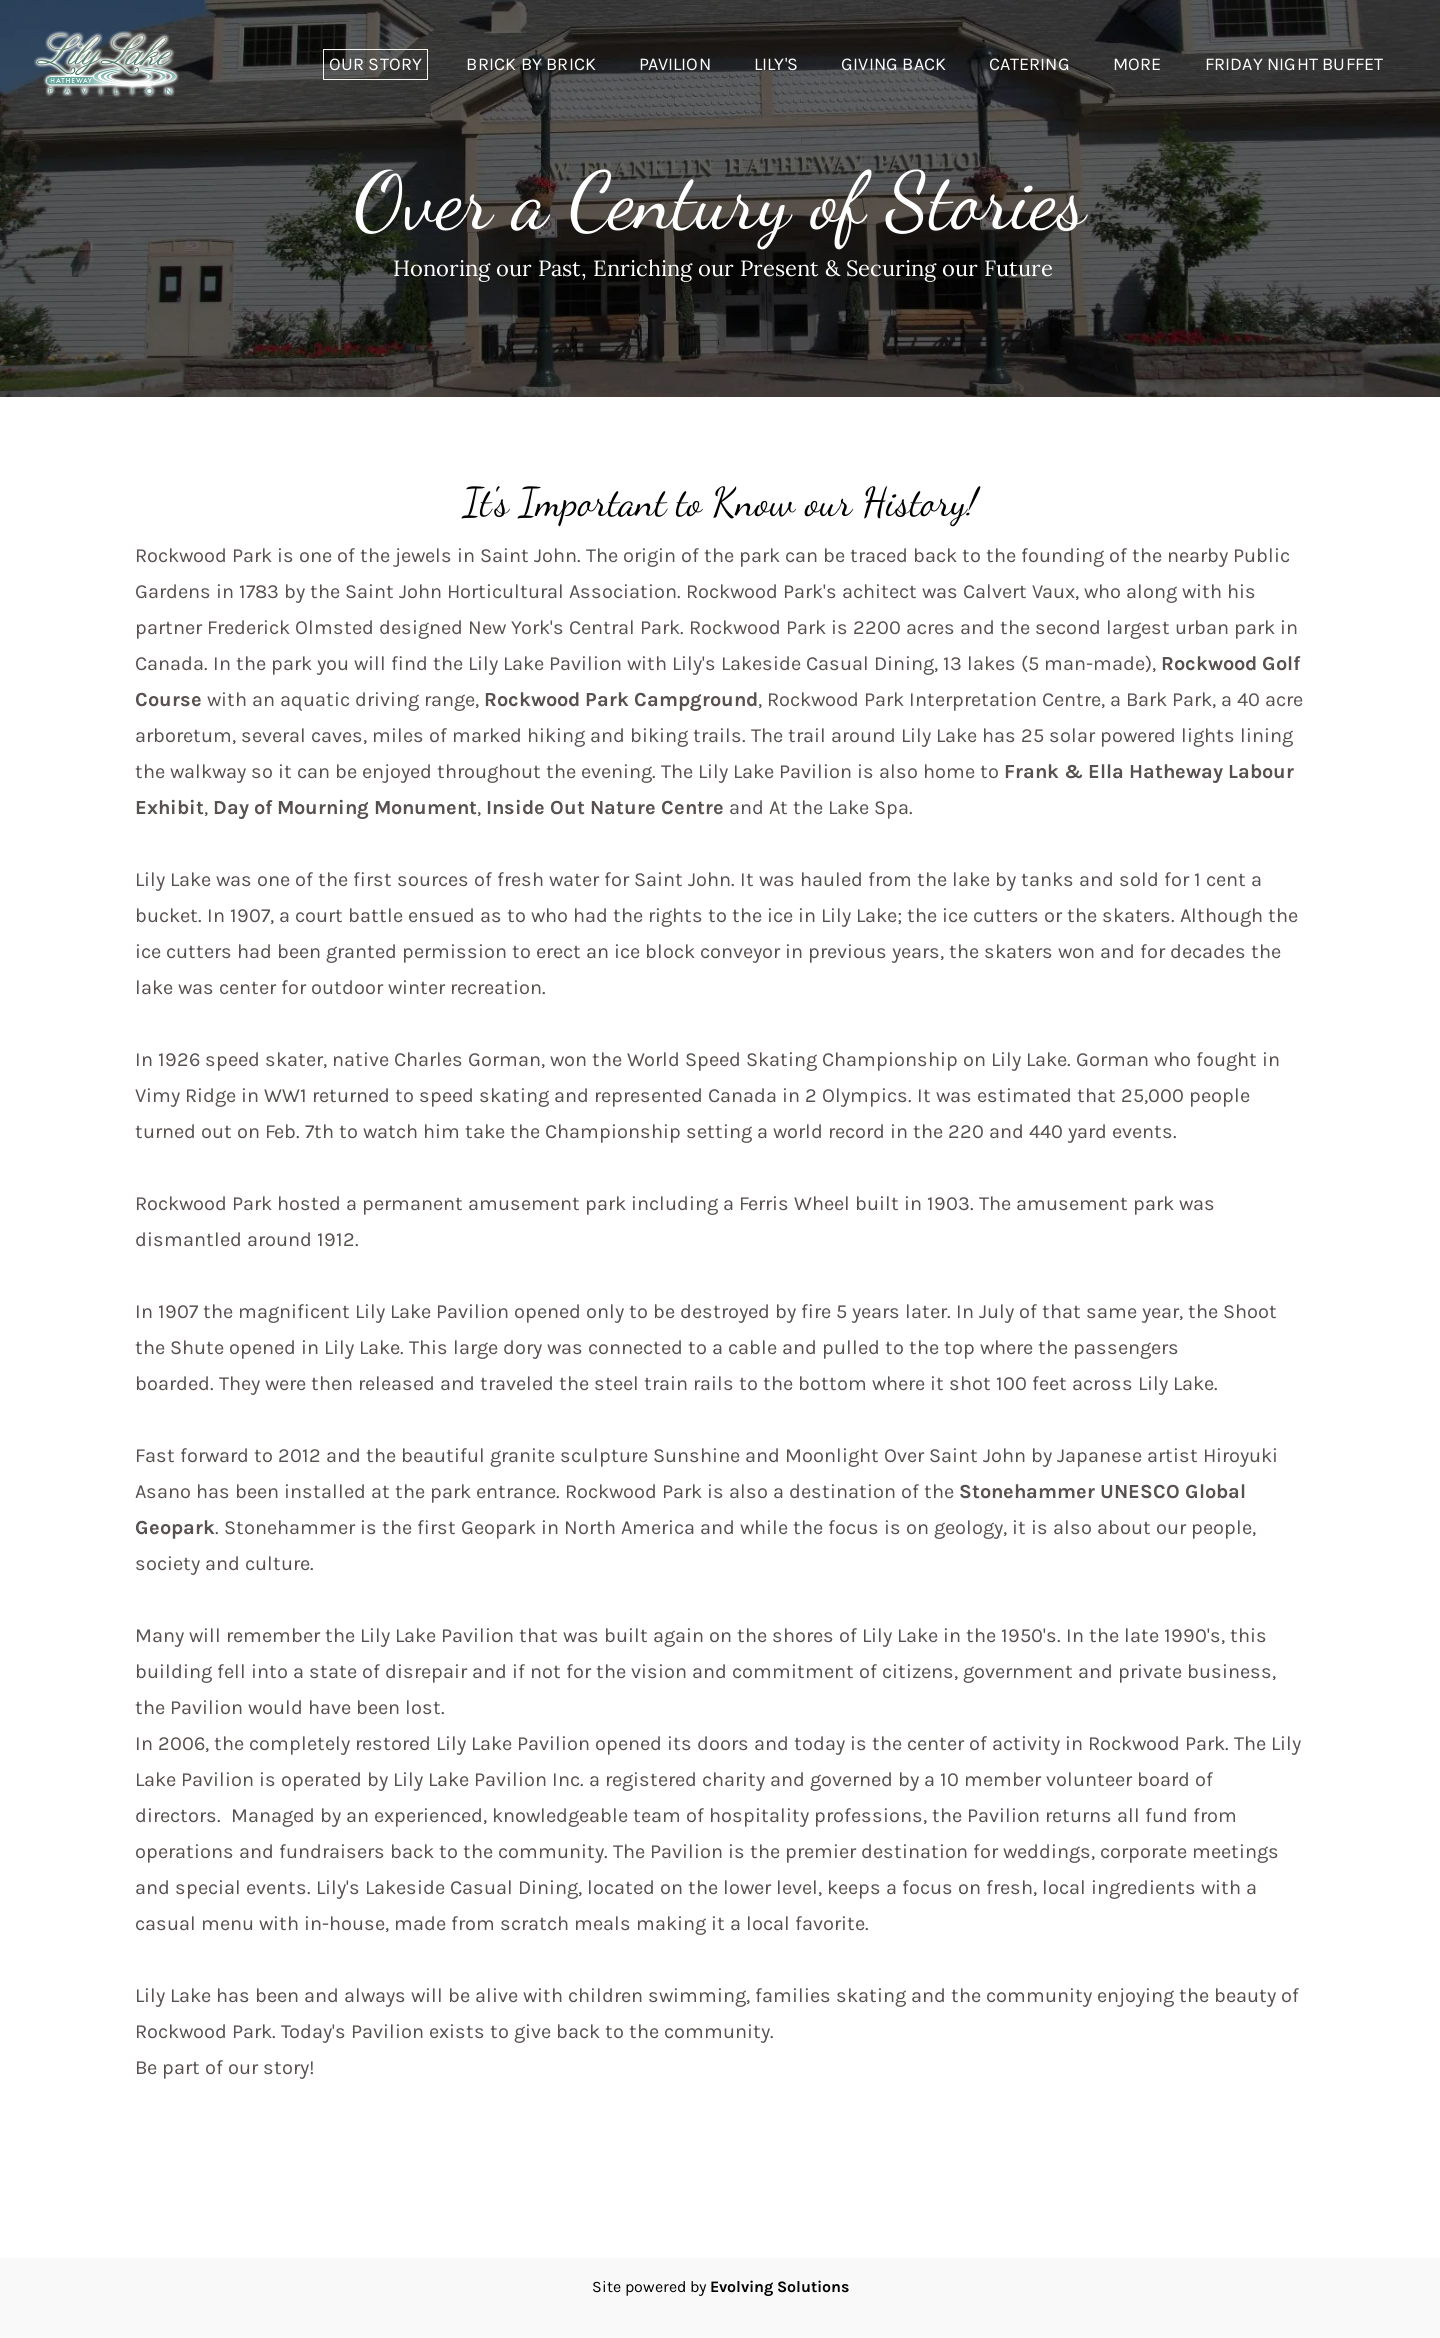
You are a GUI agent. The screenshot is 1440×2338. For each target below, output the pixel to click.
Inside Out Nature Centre (605, 807)
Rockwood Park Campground (621, 699)
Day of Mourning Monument (345, 807)
